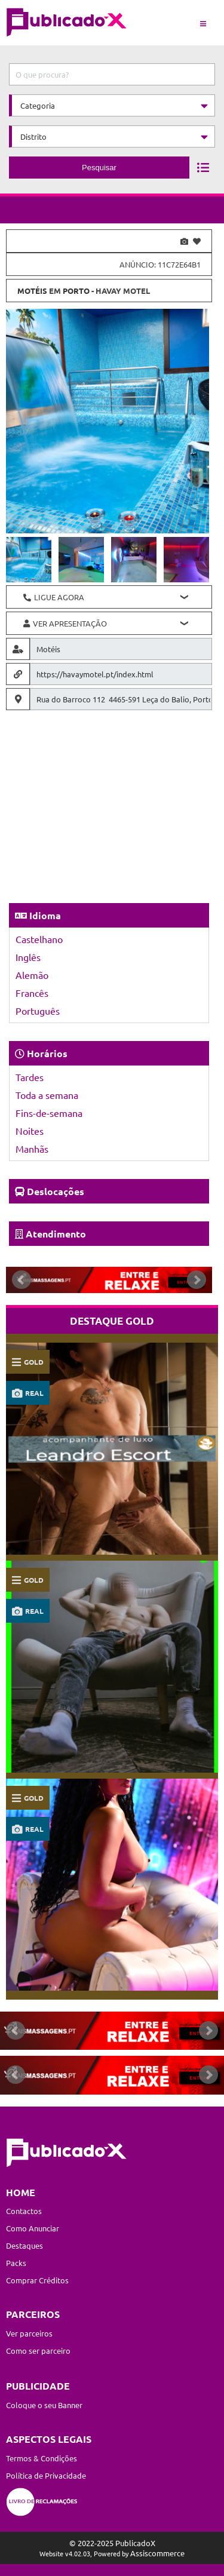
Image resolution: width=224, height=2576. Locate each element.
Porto (76, 290)
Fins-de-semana (49, 1113)
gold (34, 1362)
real (34, 1393)
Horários (47, 1053)
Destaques (24, 2245)
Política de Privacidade (46, 2475)
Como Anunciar (32, 2228)
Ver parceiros (29, 2333)
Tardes (30, 1077)
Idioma (45, 915)
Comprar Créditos (37, 2280)
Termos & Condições (41, 2458)
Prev (21, 1279)
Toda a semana (47, 1095)
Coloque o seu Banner (44, 2405)
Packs (16, 2263)
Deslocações (55, 1191)
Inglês (28, 957)
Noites (30, 1131)
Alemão (32, 975)
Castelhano (39, 939)
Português (38, 1011)
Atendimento (56, 1233)
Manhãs (32, 1149)
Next (196, 1279)
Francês (32, 993)
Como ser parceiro (38, 2350)
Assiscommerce (157, 2553)
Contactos (24, 2211)
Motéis (32, 290)
